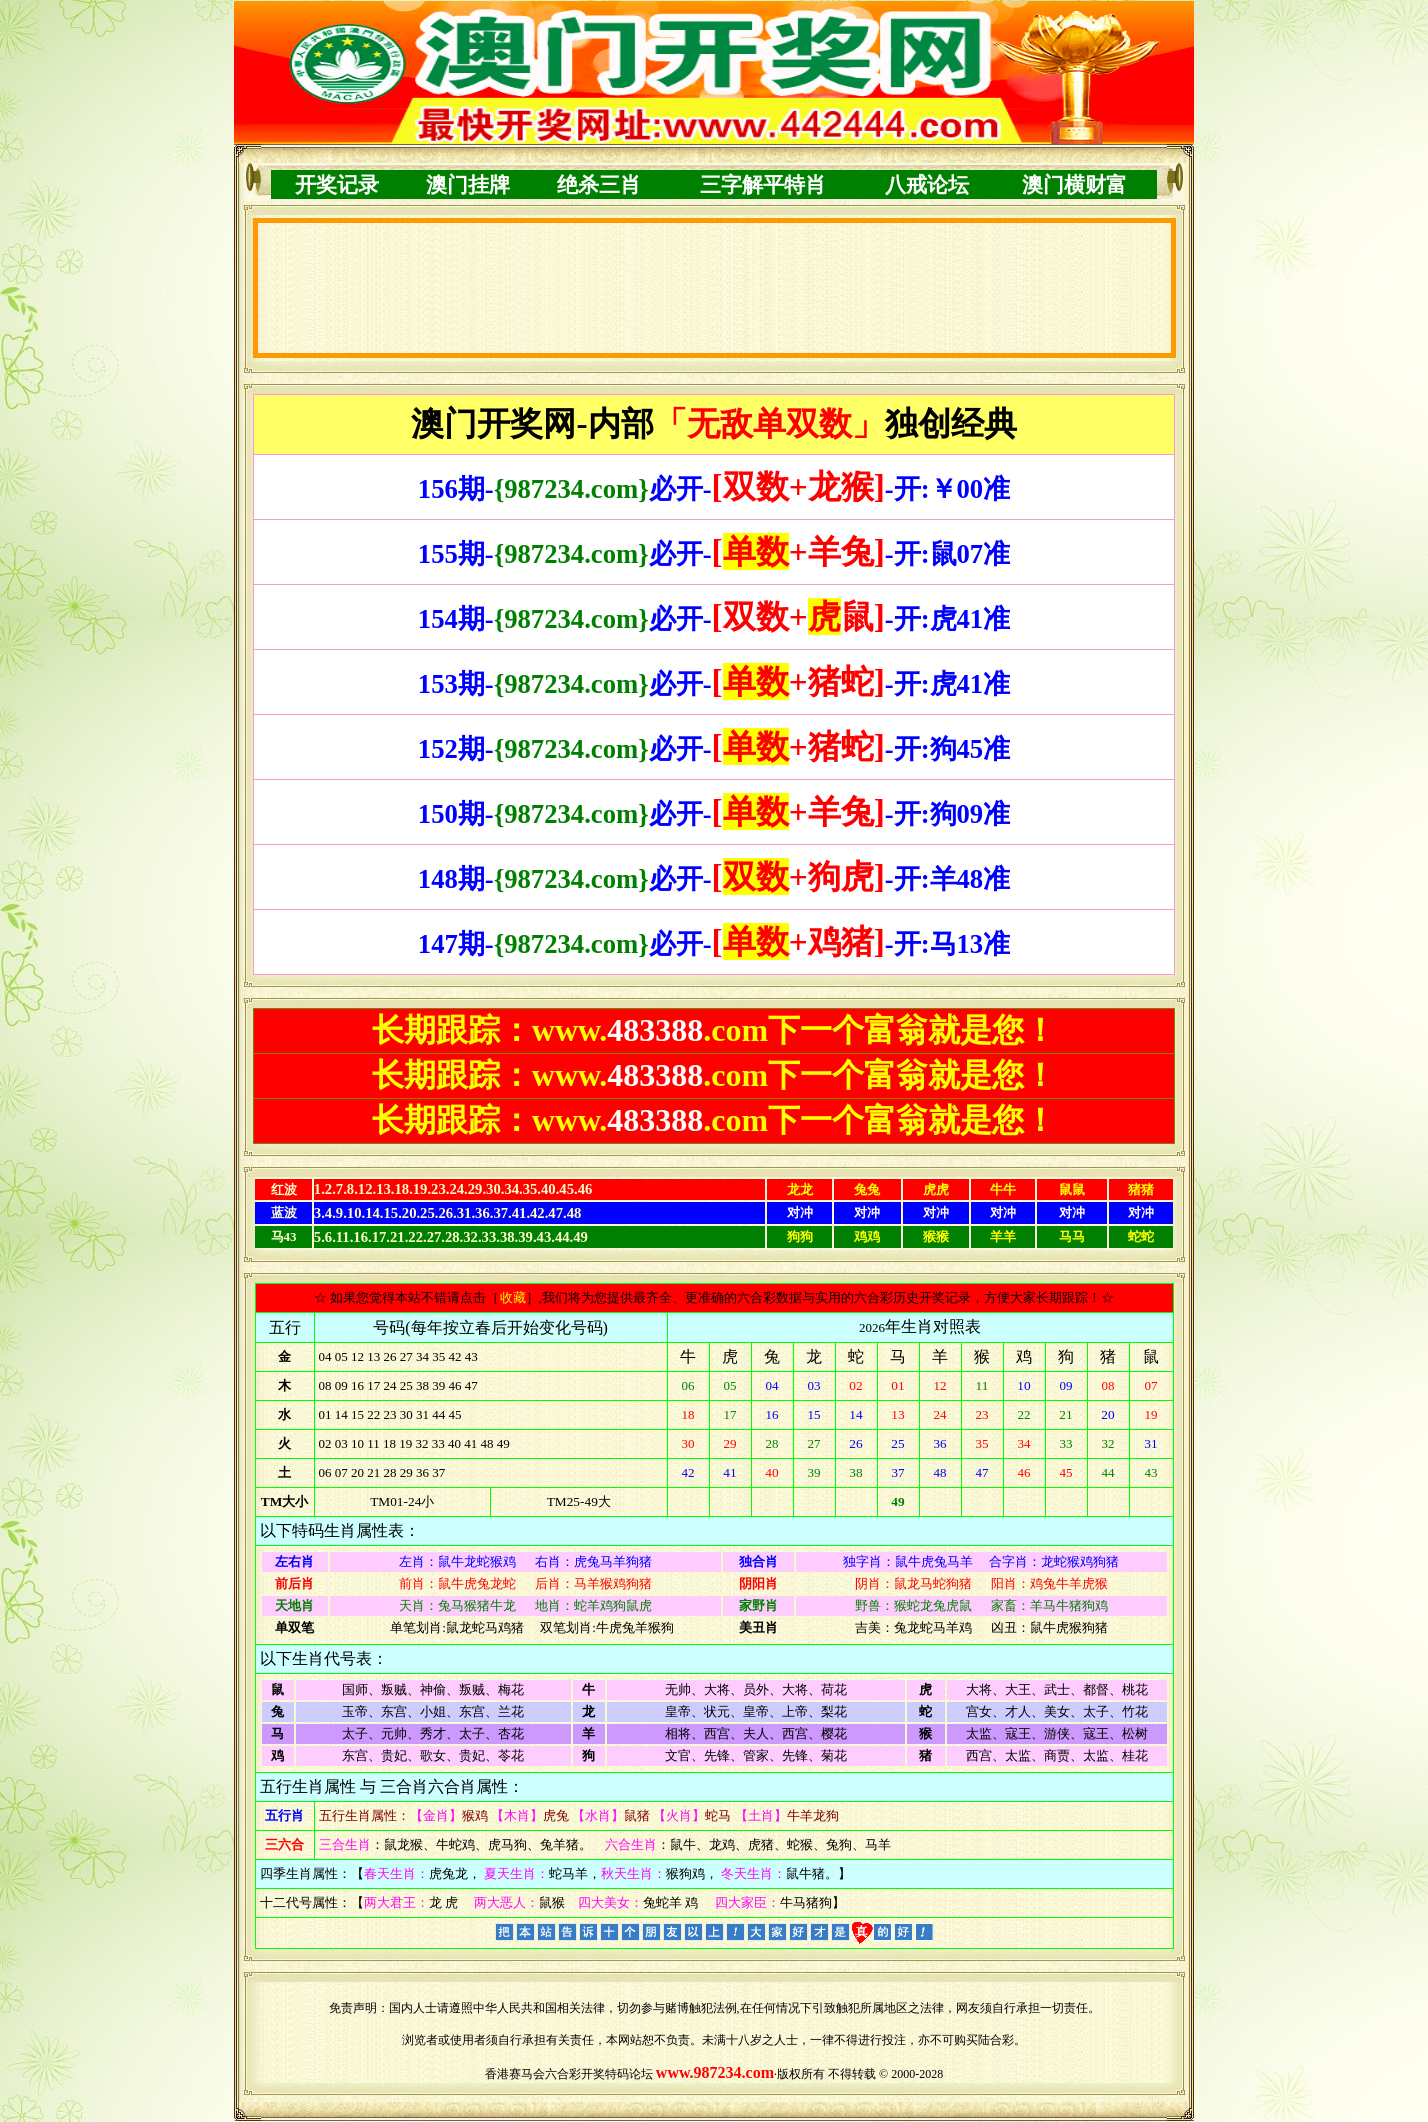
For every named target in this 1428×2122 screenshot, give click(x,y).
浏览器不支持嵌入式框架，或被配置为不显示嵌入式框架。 (714, 288)
